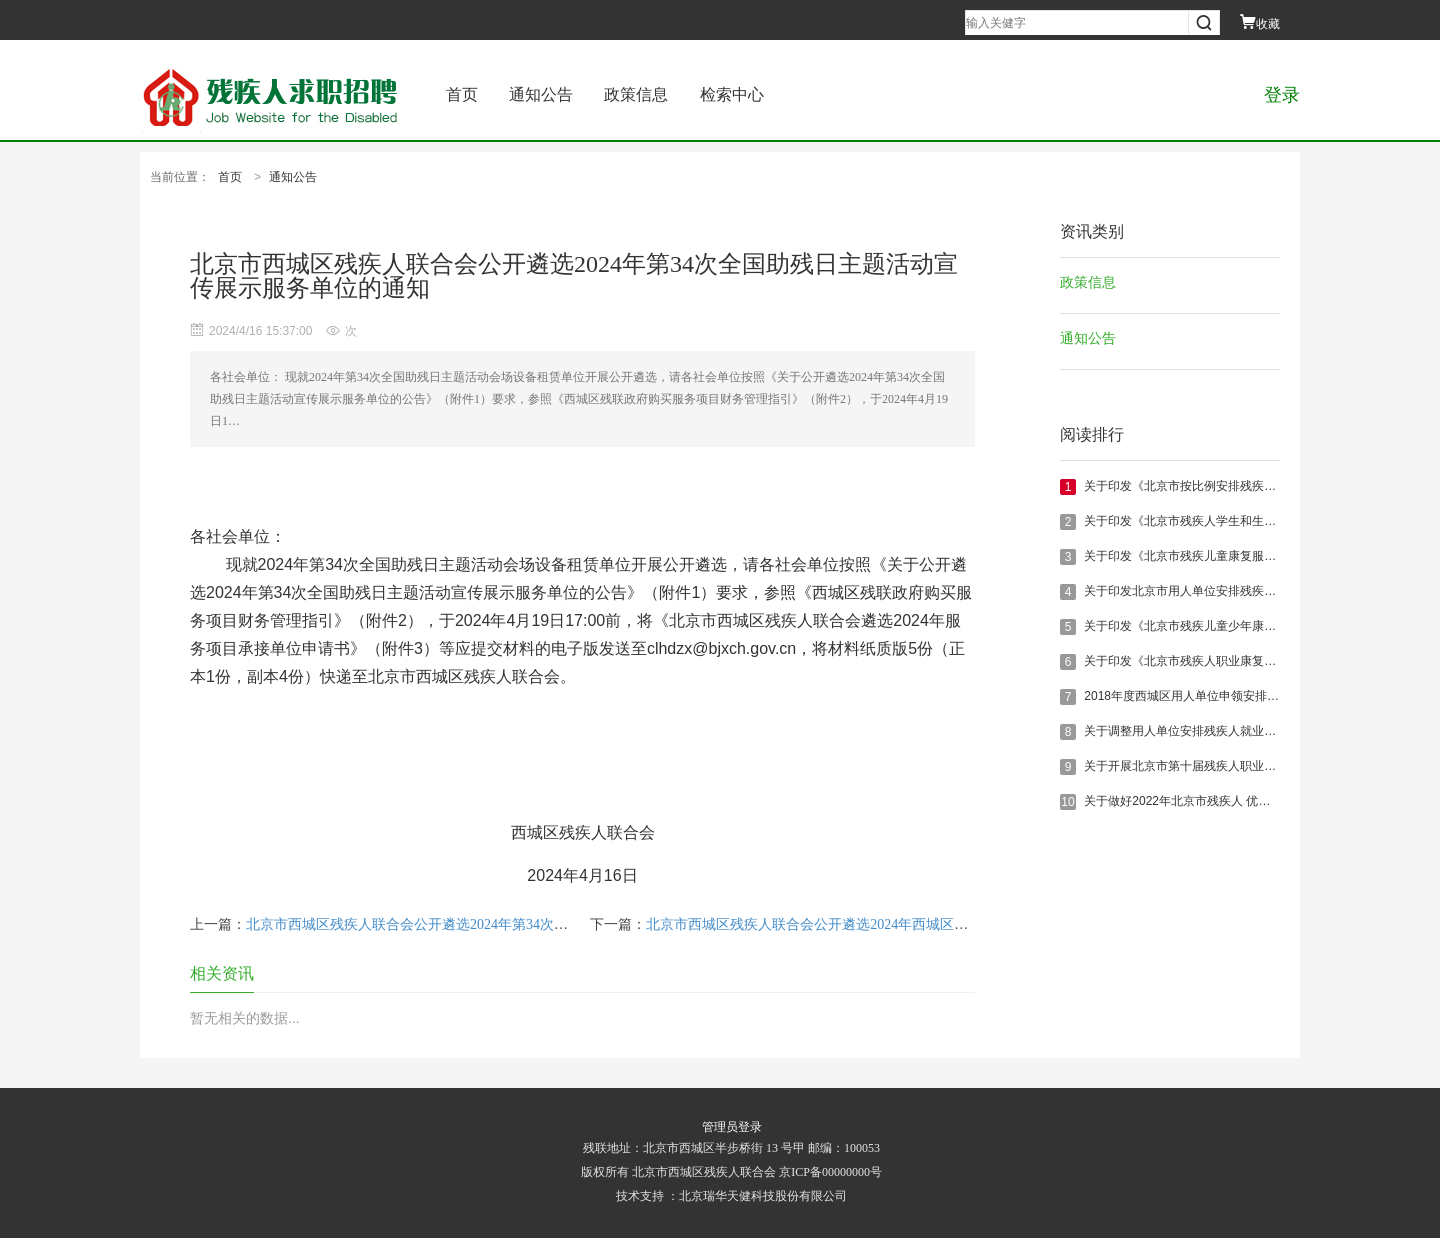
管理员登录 (732, 1127)
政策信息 (636, 94)
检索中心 (732, 94)
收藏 (1260, 24)
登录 (1282, 95)
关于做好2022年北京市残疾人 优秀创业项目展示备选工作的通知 (1255, 801)
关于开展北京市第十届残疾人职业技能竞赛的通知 (1216, 766)
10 (1067, 802)
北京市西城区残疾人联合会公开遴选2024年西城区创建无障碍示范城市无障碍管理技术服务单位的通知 (961, 924)
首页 (462, 94)
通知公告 (541, 94)
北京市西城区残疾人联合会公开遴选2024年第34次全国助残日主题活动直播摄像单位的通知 (526, 924)
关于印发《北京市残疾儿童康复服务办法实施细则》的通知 (1240, 556)
